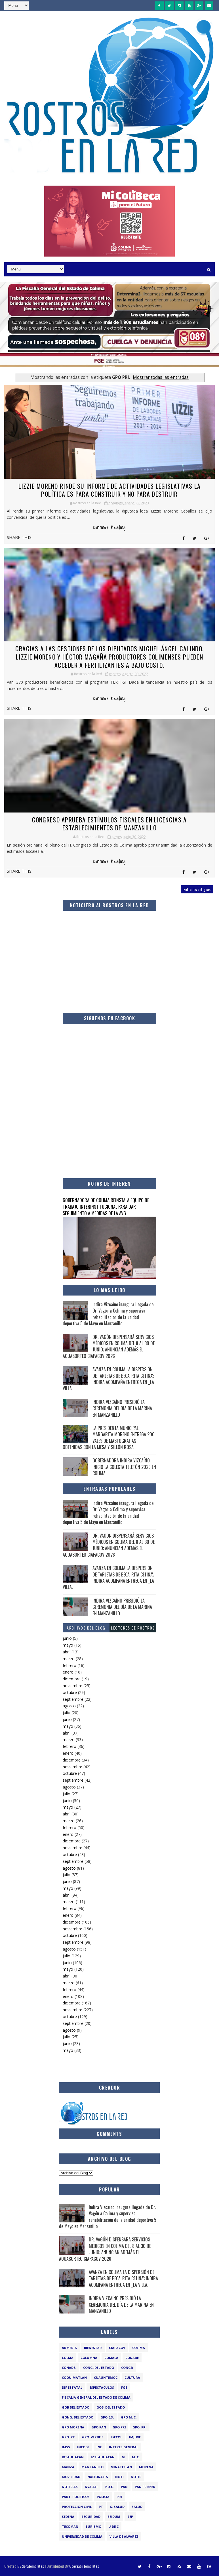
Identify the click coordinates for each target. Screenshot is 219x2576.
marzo (69, 1658)
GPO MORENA (73, 2427)
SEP (130, 2516)
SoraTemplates (33, 2566)
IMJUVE (135, 2437)
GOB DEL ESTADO (75, 2407)
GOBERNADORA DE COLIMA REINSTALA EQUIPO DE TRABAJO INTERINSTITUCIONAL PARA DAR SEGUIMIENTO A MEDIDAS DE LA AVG (106, 1206)
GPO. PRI (139, 2427)
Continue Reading (109, 527)
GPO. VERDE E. (93, 2437)
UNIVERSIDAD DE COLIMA (82, 2536)
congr (127, 2367)
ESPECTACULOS (101, 2387)
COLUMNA (89, 2357)
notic (136, 2477)
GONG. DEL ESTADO (77, 2417)
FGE (124, 2387)
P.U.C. (109, 2487)
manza (68, 2467)
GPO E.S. (107, 2417)
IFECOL (116, 2437)
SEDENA (68, 2516)
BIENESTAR (93, 2348)
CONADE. (69, 2367)
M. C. (136, 2457)
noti (119, 2477)
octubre (70, 1692)
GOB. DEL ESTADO (110, 2407)
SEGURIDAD (90, 2516)
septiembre (73, 1699)
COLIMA (138, 2348)
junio (67, 1638)
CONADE (132, 2357)
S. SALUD (117, 2506)
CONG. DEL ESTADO (98, 2367)
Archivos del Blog (86, 1628)
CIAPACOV (117, 2348)
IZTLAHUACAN (103, 2457)
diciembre (72, 1678)
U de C (113, 2526)
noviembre (72, 1685)
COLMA (67, 2357)
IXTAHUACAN (73, 2457)
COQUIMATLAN (74, 2377)
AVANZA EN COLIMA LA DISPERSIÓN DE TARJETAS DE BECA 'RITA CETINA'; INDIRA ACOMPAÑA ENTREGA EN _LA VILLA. (108, 1379)
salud (137, 2506)
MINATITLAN (121, 2467)
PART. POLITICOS (76, 2497)
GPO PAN (98, 2427)
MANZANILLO (92, 2467)
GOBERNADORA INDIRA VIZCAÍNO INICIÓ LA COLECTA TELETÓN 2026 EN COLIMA (124, 1467)
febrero (69, 1665)
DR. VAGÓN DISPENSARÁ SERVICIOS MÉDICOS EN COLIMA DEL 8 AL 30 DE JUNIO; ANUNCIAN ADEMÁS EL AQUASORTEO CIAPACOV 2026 (109, 1346)
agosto (69, 1705)
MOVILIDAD (71, 2477)
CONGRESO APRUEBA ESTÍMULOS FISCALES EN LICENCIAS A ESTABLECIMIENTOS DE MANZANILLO (109, 823)
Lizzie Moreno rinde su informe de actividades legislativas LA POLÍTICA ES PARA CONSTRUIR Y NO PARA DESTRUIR (109, 490)
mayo (68, 1645)
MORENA (146, 2467)
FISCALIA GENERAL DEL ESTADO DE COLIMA (96, 2397)
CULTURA (132, 2377)
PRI (119, 2497)
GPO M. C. (128, 2417)
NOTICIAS (70, 2487)
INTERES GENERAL (123, 2447)
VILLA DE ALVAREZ (124, 2536)
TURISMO (93, 2526)
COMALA (111, 2357)
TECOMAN (70, 2526)
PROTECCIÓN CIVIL (77, 2506)
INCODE (83, 2447)
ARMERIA (69, 2348)
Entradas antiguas (197, 889)
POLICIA (103, 2497)
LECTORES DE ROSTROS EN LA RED (133, 1628)
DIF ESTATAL (72, 2387)
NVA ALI (91, 2487)
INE (99, 2447)
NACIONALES (97, 2477)
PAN (124, 2487)
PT (101, 2506)
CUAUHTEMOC (105, 2377)
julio (66, 1712)
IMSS (66, 2447)
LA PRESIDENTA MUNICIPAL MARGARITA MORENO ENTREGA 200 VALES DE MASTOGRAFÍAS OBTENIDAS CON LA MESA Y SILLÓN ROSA (109, 1437)
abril (66, 1652)
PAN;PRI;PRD (145, 2487)
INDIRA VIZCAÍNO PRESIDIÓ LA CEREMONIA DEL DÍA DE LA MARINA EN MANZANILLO (122, 1408)
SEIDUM (114, 2516)
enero (68, 1672)
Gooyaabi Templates (84, 2566)
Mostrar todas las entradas (161, 377)
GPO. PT (68, 2437)
